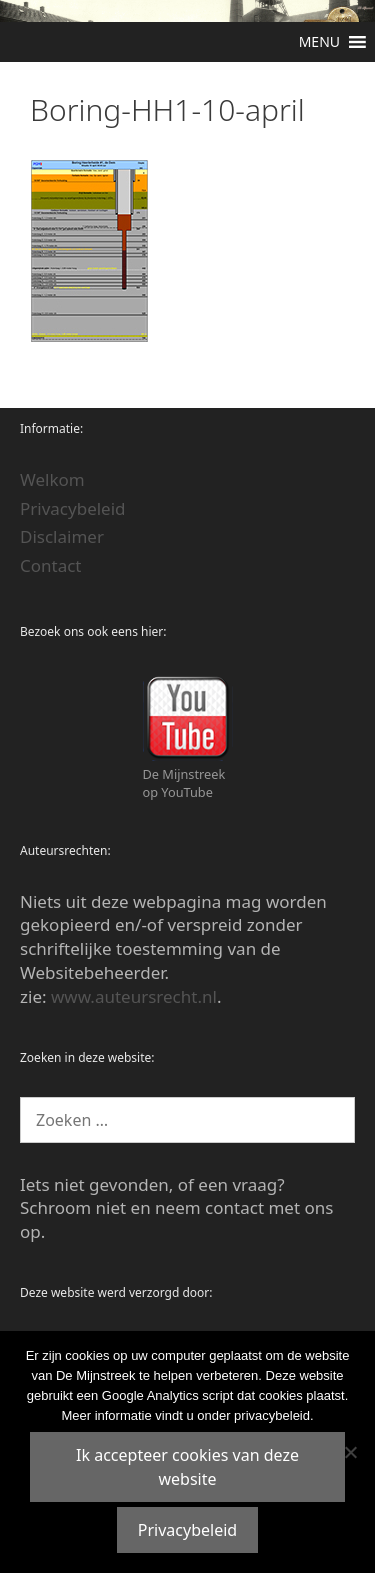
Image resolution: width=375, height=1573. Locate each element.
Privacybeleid (73, 508)
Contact (51, 565)
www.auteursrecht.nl (134, 996)
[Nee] (350, 1452)
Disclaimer (62, 536)
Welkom (52, 479)
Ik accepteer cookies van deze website (187, 1467)
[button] (319, 42)
